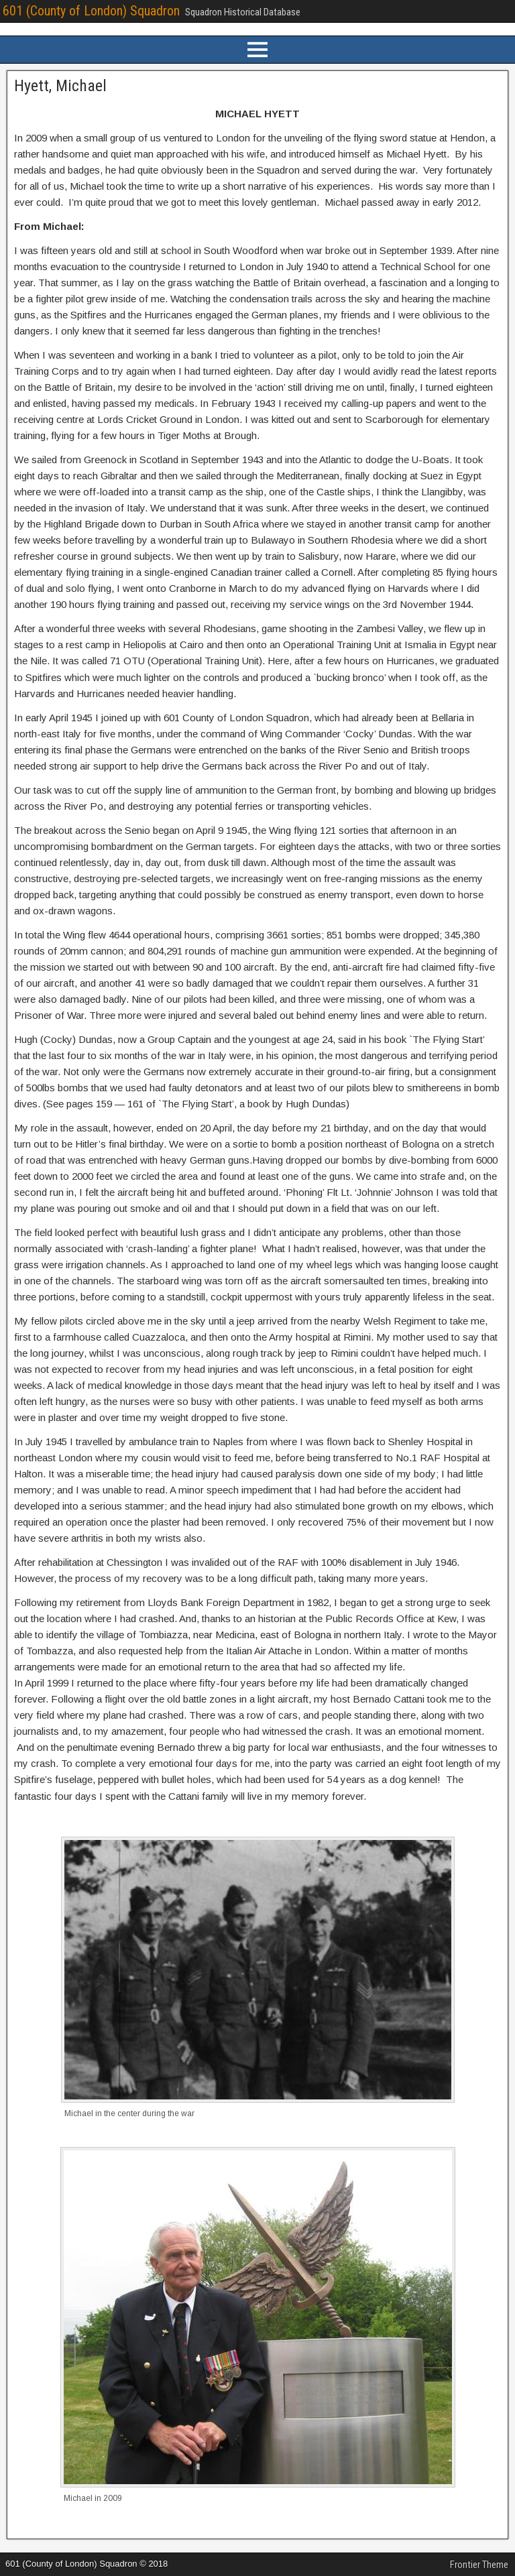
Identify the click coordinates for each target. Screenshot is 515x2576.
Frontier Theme (479, 2565)
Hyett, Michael (60, 85)
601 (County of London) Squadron (91, 11)
